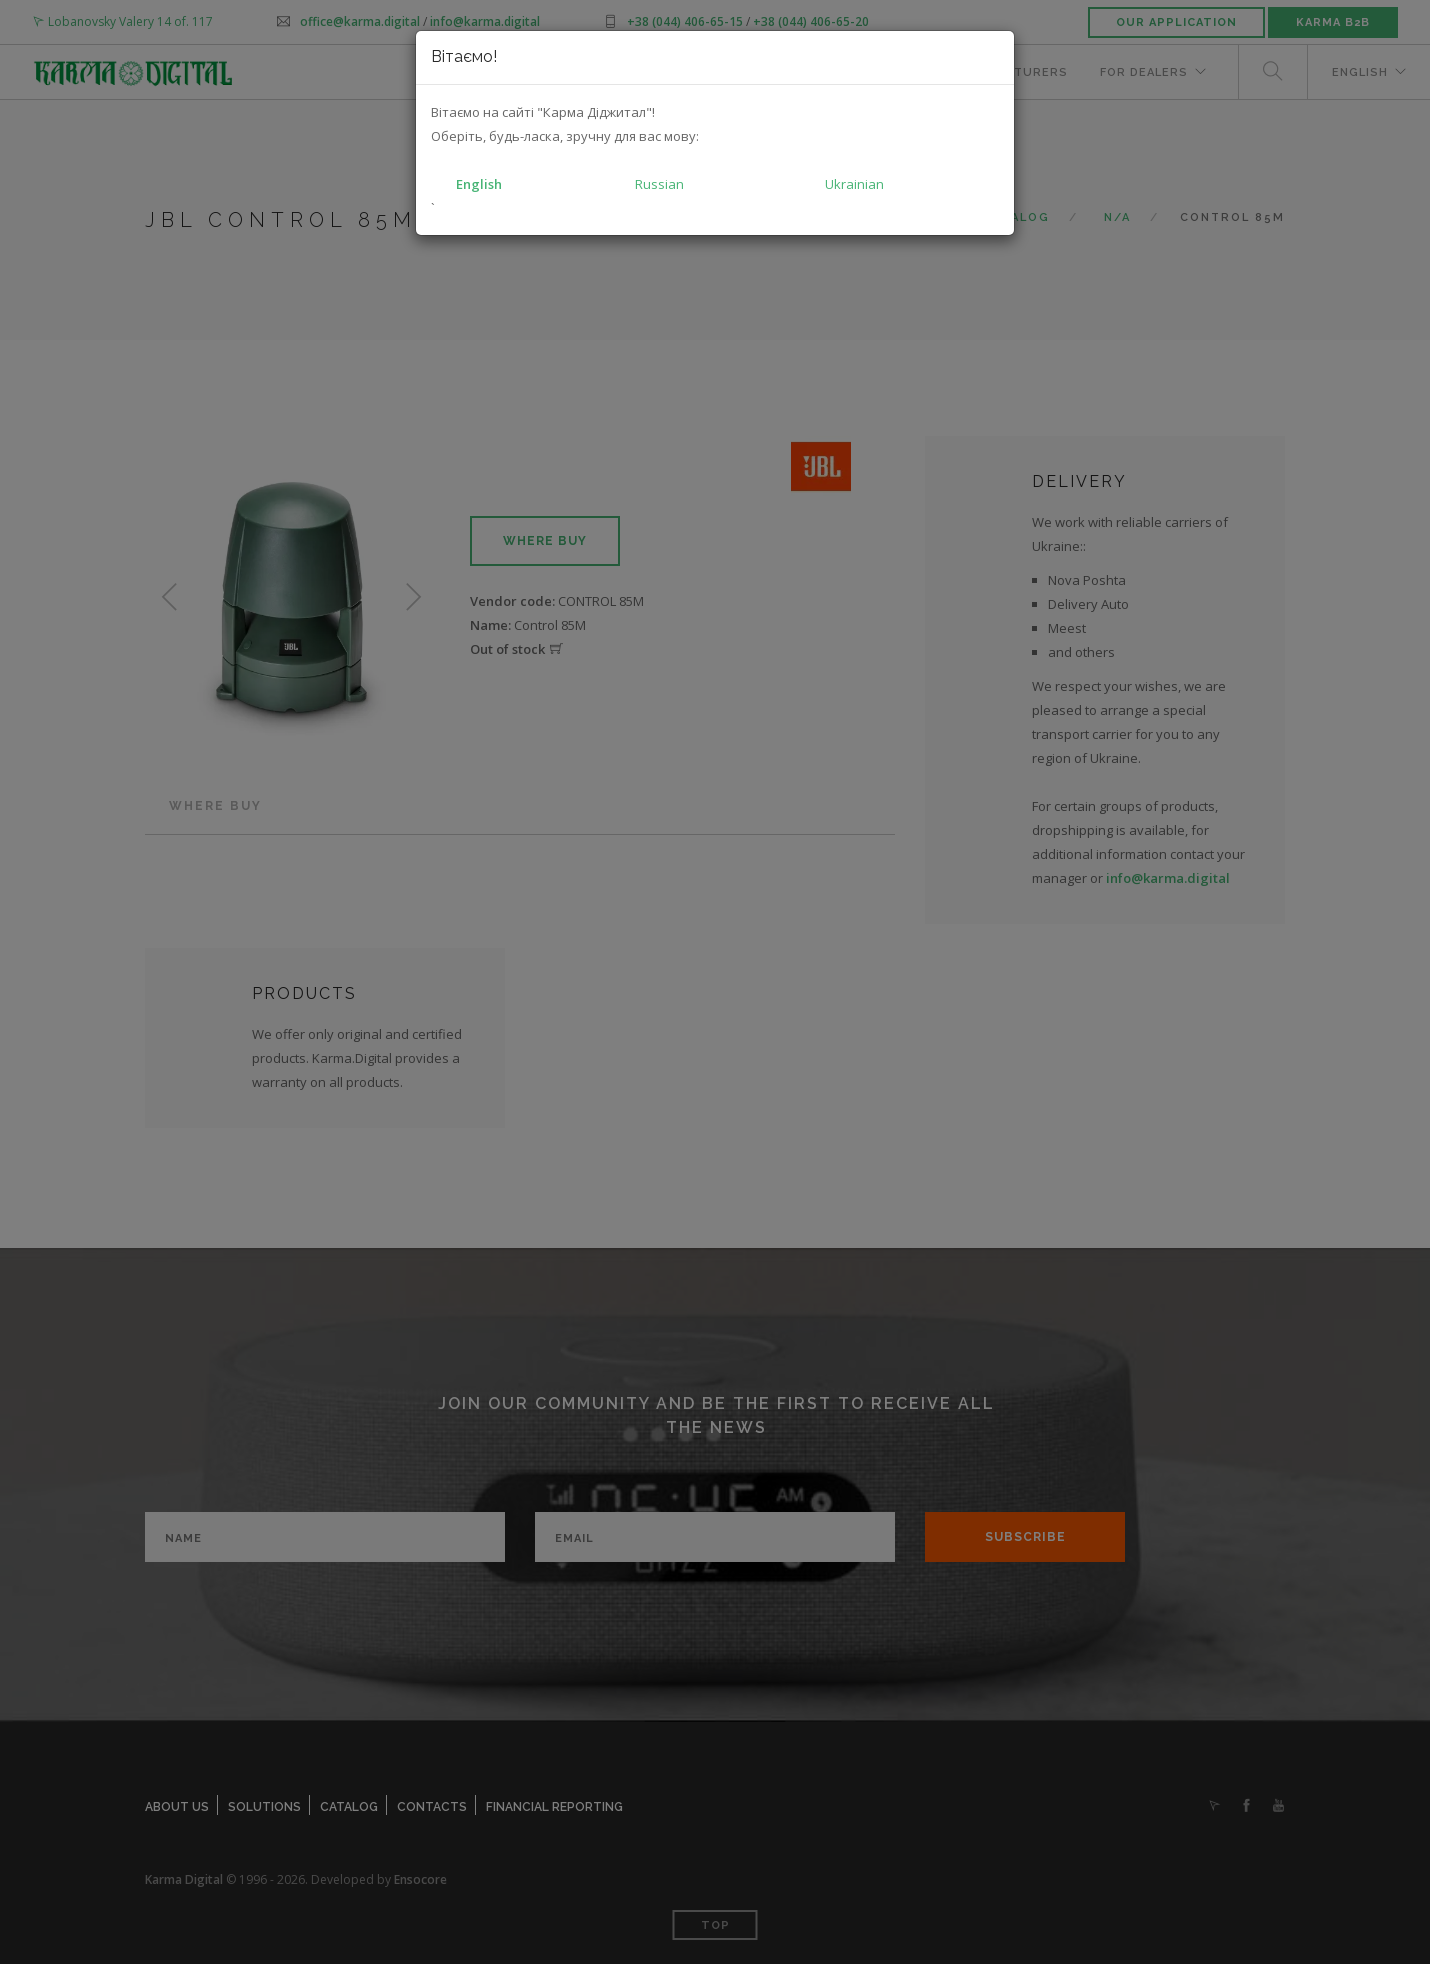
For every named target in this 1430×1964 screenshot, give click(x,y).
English (479, 184)
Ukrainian (854, 184)
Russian (659, 184)
